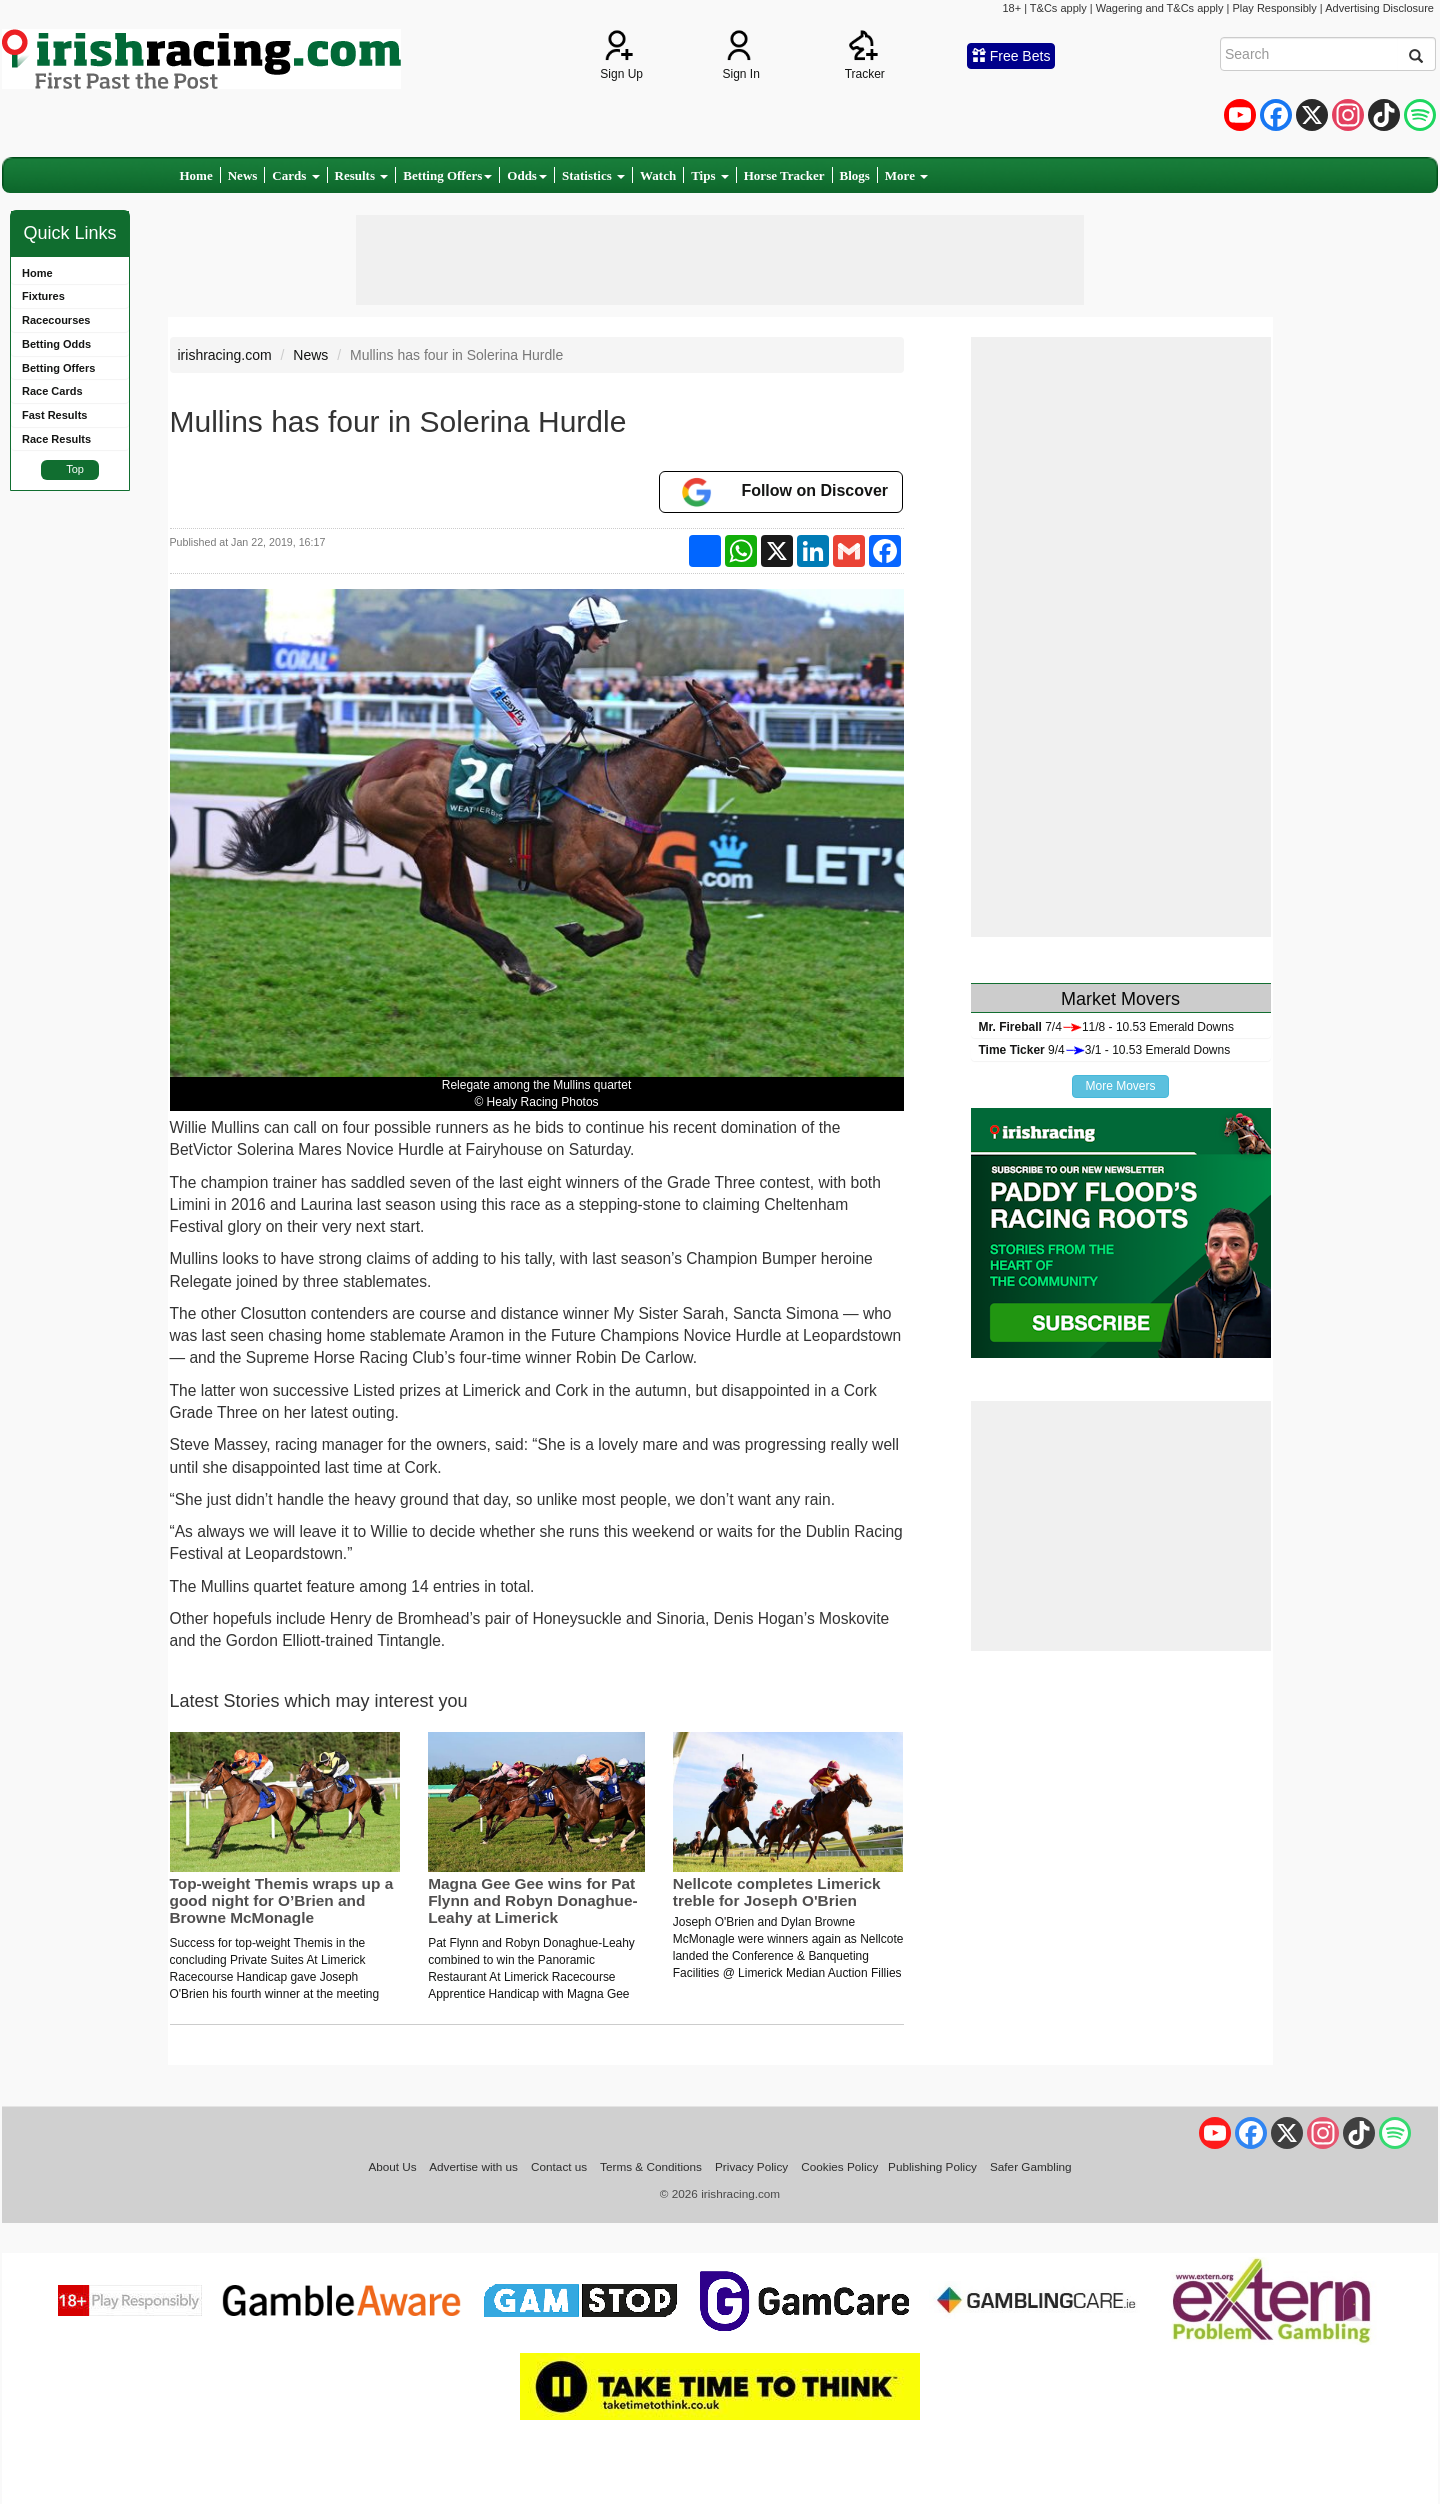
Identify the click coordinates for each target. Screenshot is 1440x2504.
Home (196, 175)
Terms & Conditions (651, 2166)
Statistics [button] (593, 175)
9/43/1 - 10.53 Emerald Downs (1105, 1050)
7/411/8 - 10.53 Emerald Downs (1106, 1027)
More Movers (1120, 1086)
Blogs (855, 175)
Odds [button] (527, 175)
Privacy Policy (751, 2166)
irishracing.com (225, 355)
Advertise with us (473, 2166)
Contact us (559, 2166)
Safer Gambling (1031, 2166)
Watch (658, 175)
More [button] (906, 175)
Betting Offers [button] (447, 175)
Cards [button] (295, 175)
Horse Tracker (784, 175)
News (243, 175)
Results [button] (362, 175)
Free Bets (1011, 56)
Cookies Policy (839, 2166)
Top (75, 469)
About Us (392, 2166)
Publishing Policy (932, 2166)
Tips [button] (710, 175)
